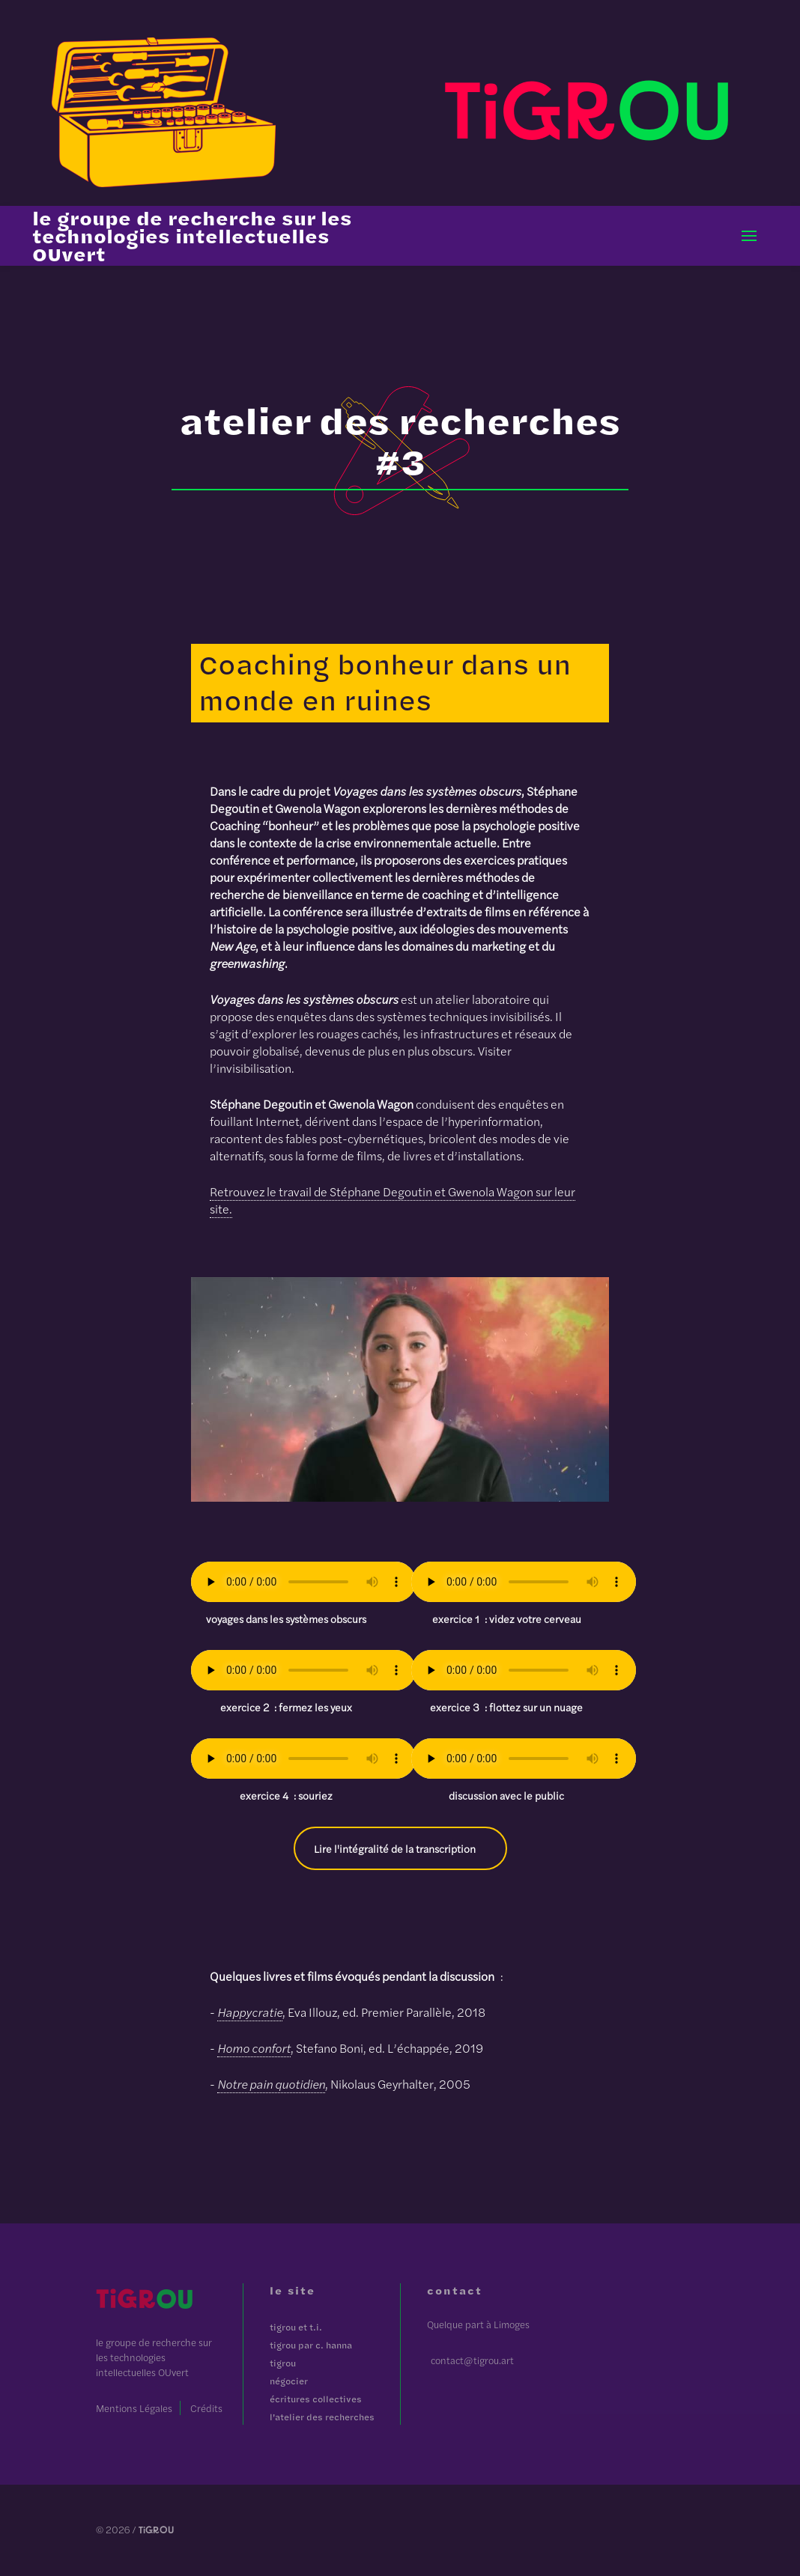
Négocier (289, 2381)
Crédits (206, 2408)
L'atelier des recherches (322, 2417)
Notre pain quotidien (271, 2083)
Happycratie (249, 2012)
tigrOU (283, 2363)
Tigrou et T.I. (296, 2327)
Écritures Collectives (316, 2399)
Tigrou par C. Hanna (311, 2345)
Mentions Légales (134, 2408)
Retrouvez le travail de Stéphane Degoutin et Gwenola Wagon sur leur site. (392, 1200)
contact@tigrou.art (472, 2360)
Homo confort (254, 2047)
